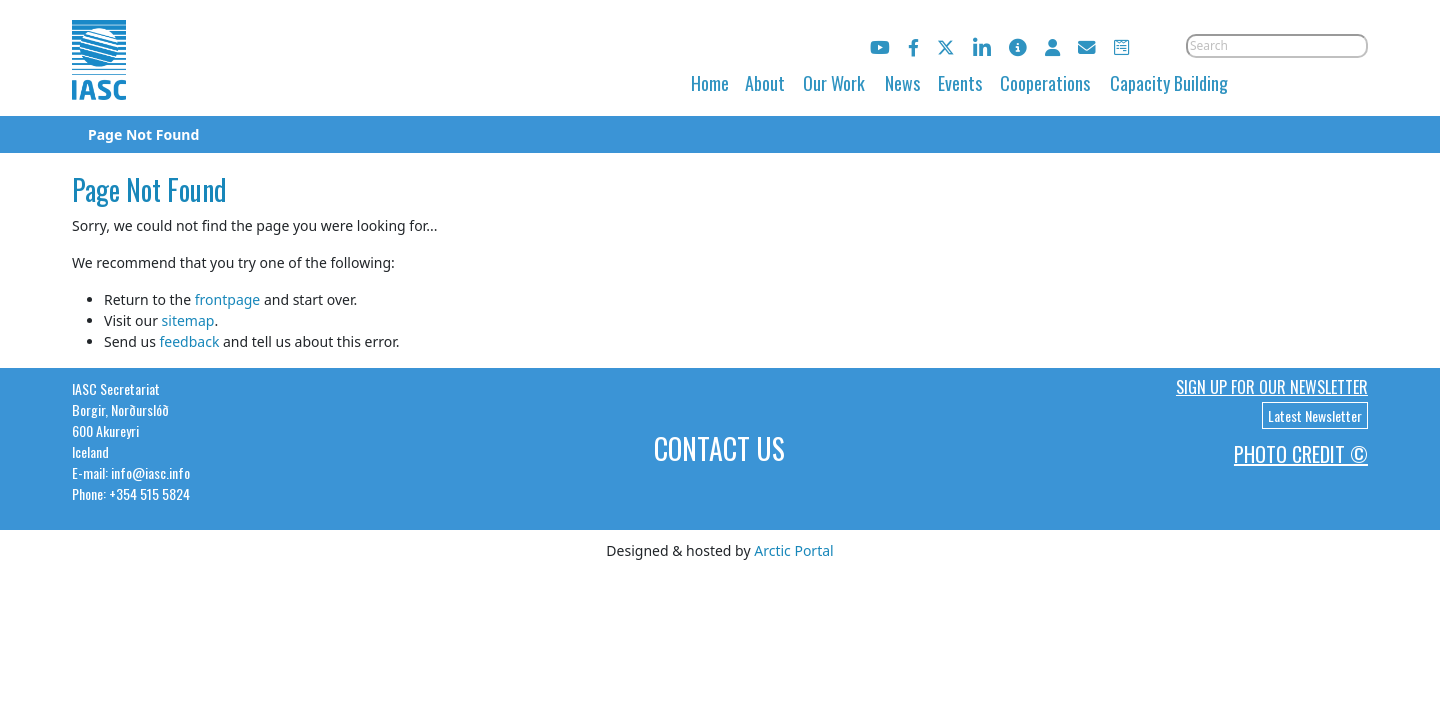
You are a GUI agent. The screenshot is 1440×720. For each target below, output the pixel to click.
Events (960, 83)
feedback (189, 341)
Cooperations (1045, 83)
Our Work (834, 83)
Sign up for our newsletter (1272, 387)
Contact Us (719, 448)
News (902, 83)
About (765, 83)
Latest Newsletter (1315, 415)
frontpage (227, 299)
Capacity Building (1169, 83)
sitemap (188, 320)
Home (710, 83)
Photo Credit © (1301, 454)
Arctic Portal (793, 550)
